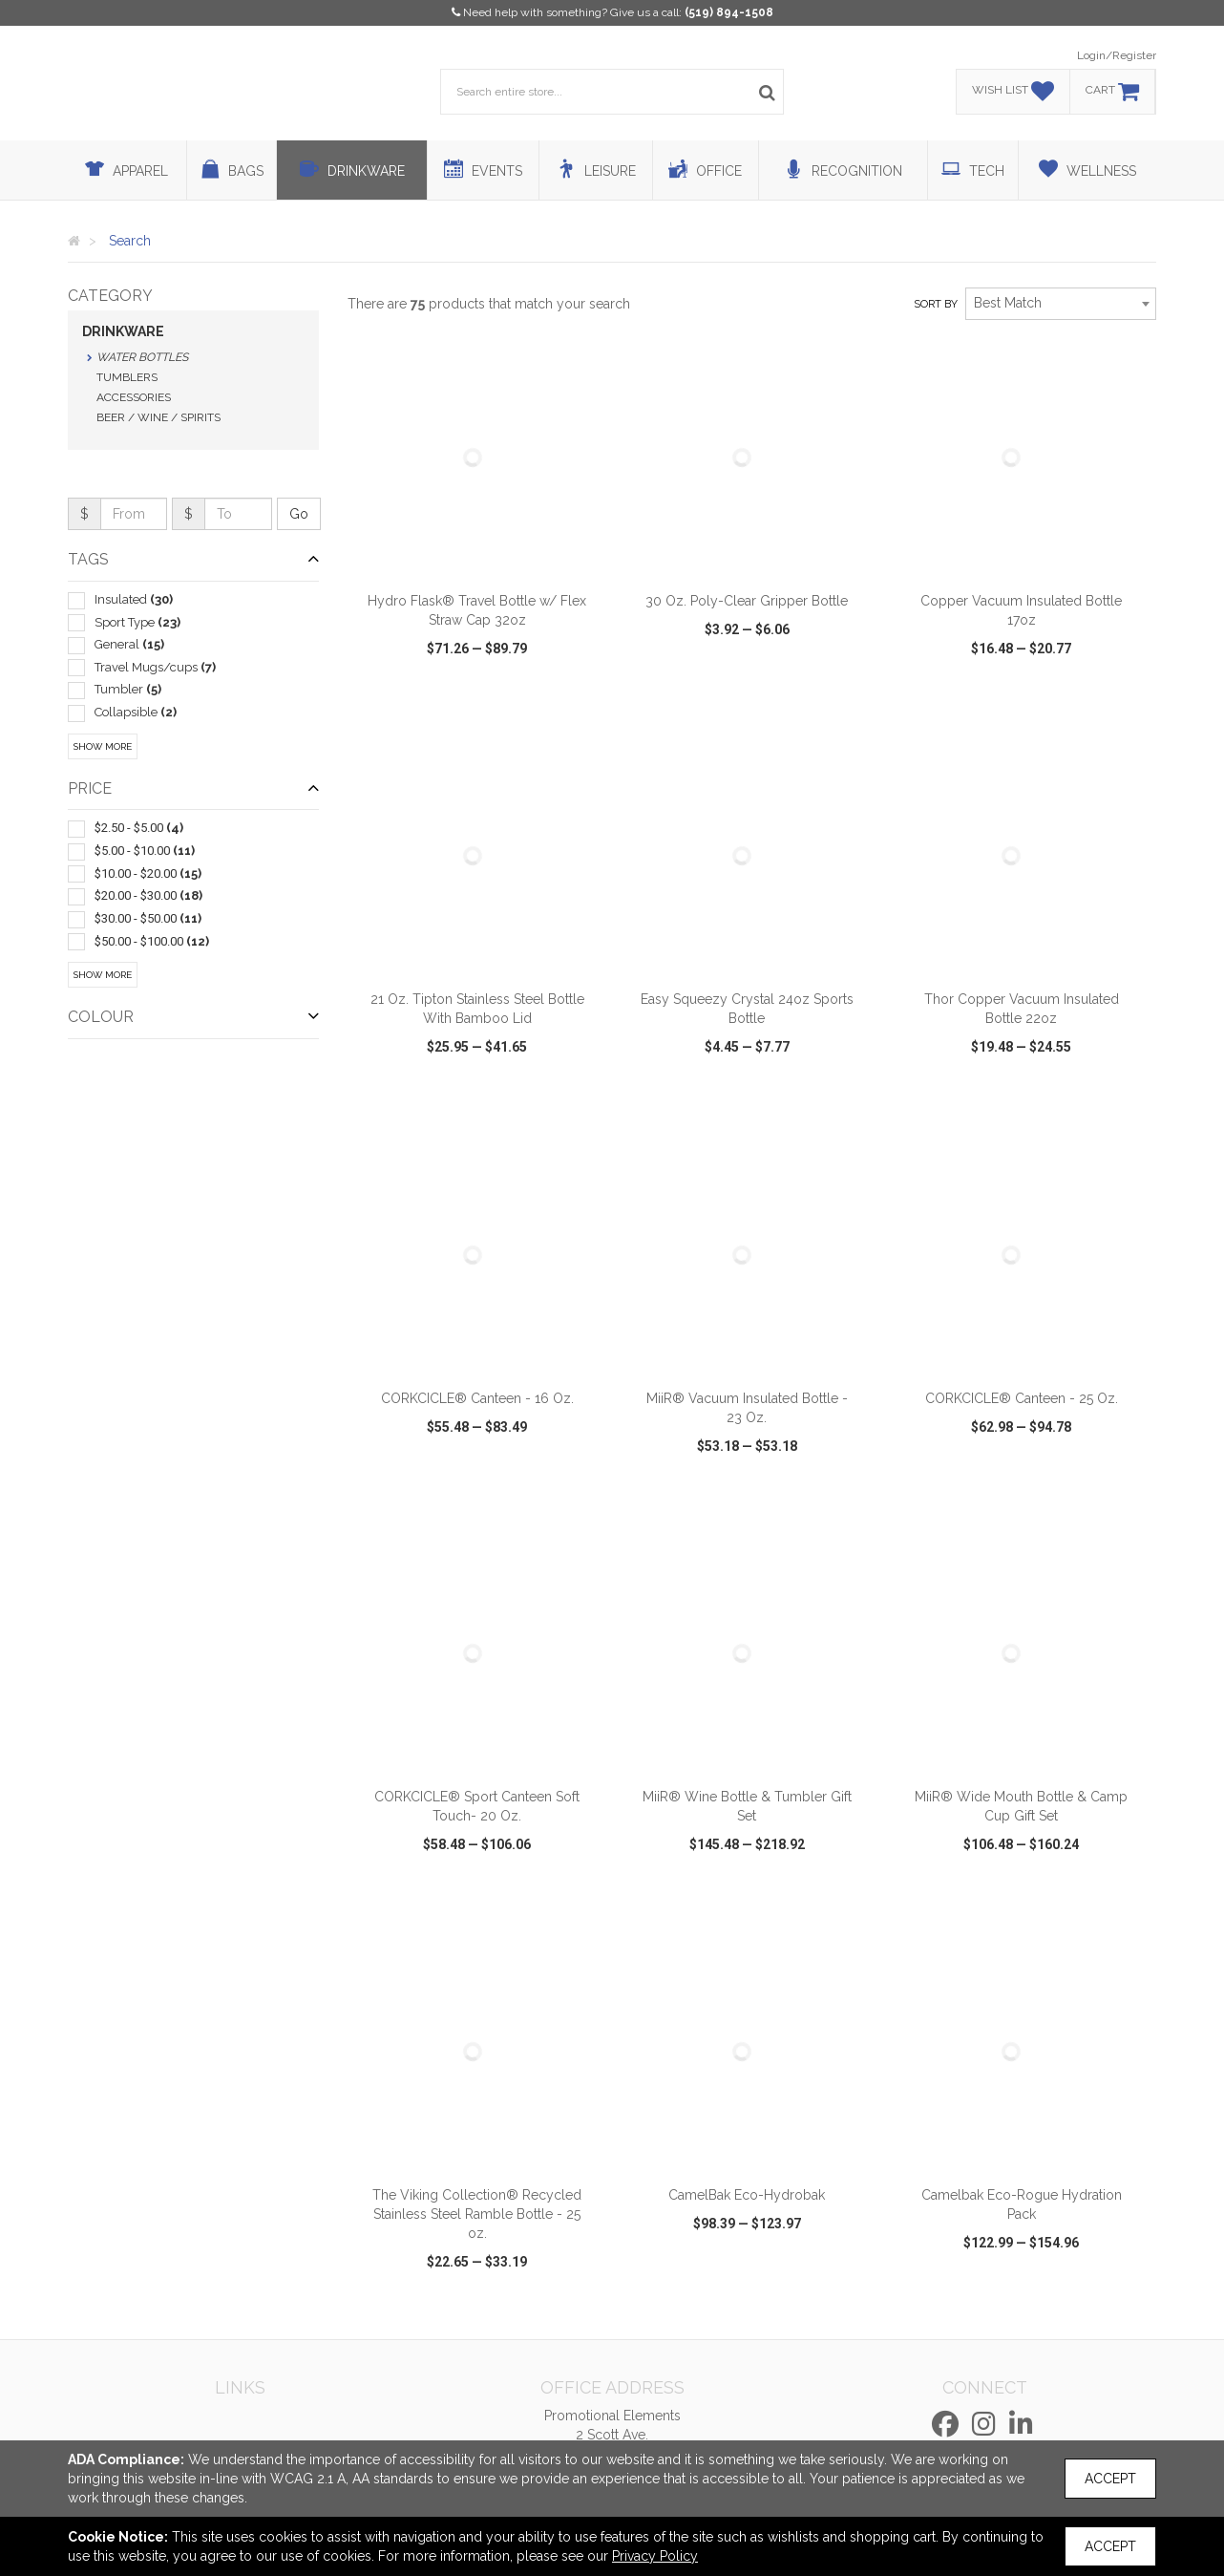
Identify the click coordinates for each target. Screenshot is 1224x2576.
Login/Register (1116, 55)
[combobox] (1060, 303)
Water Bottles (142, 357)
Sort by (936, 304)
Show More (103, 746)
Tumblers (127, 377)
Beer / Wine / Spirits (158, 417)
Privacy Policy (655, 2556)
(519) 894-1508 (729, 12)
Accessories (133, 397)
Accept (1110, 2478)
